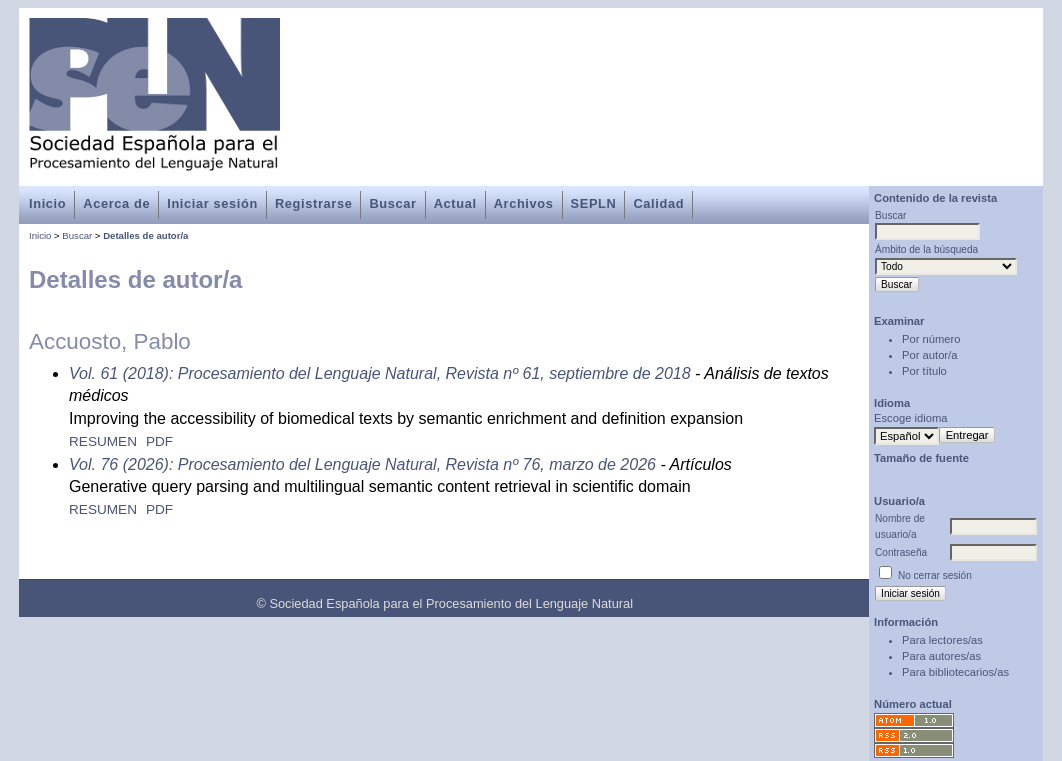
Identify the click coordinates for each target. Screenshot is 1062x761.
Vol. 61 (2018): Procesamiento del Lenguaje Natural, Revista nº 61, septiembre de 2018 (380, 373)
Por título (924, 371)
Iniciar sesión (212, 203)
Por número (931, 339)
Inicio (47, 203)
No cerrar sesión (935, 575)
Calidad (658, 203)
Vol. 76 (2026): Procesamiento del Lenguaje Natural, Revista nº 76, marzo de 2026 (362, 464)
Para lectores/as (942, 640)
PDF (159, 441)
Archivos (524, 203)
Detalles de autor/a (145, 235)
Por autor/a (929, 355)
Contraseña (901, 552)
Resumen (103, 441)
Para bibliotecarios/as (955, 672)
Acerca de (116, 203)
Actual (455, 203)
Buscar (392, 203)
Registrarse (313, 203)
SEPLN (594, 203)
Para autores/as (941, 656)
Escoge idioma (910, 418)
